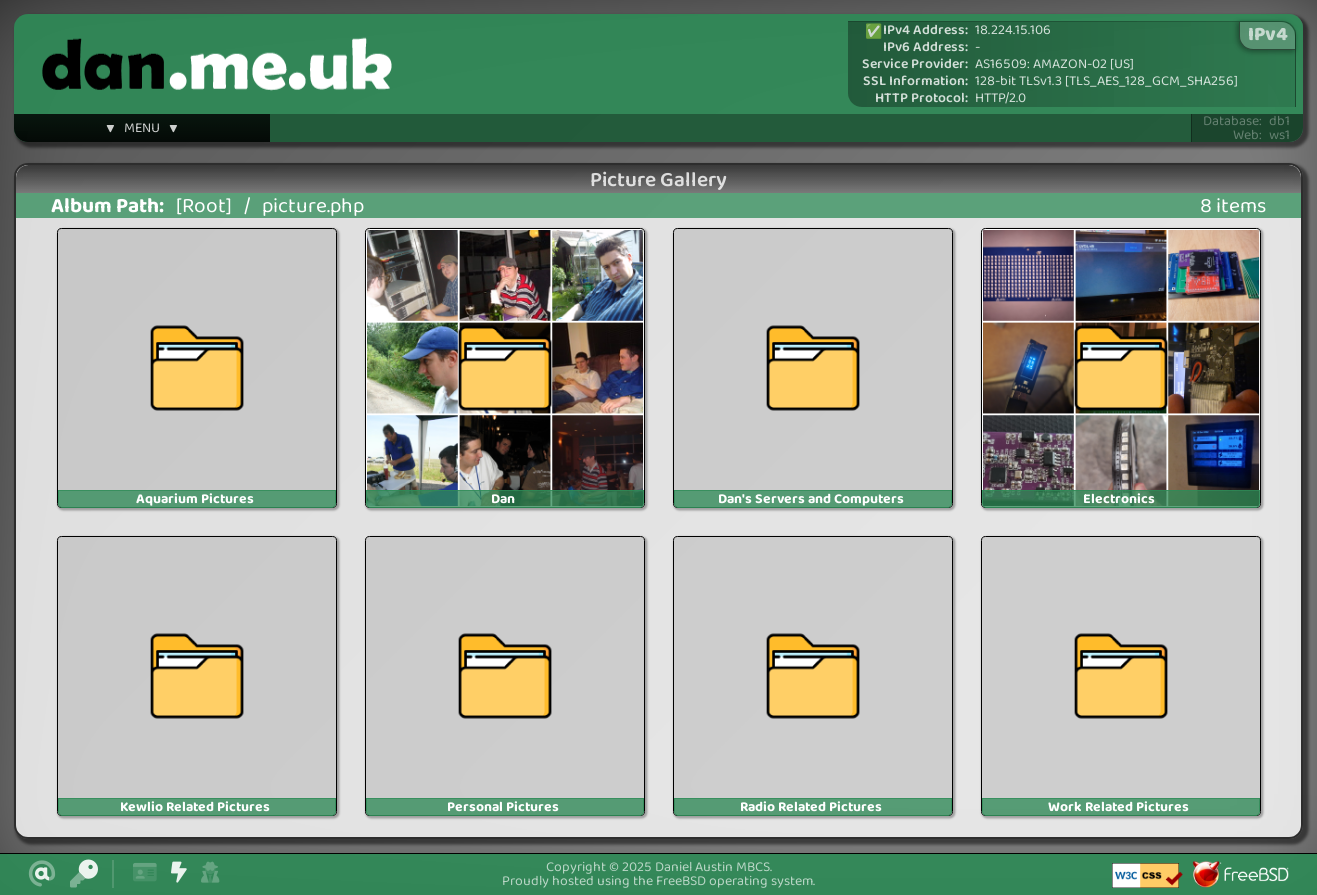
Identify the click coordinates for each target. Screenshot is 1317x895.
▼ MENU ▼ (142, 131)
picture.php (313, 206)
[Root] (204, 206)
